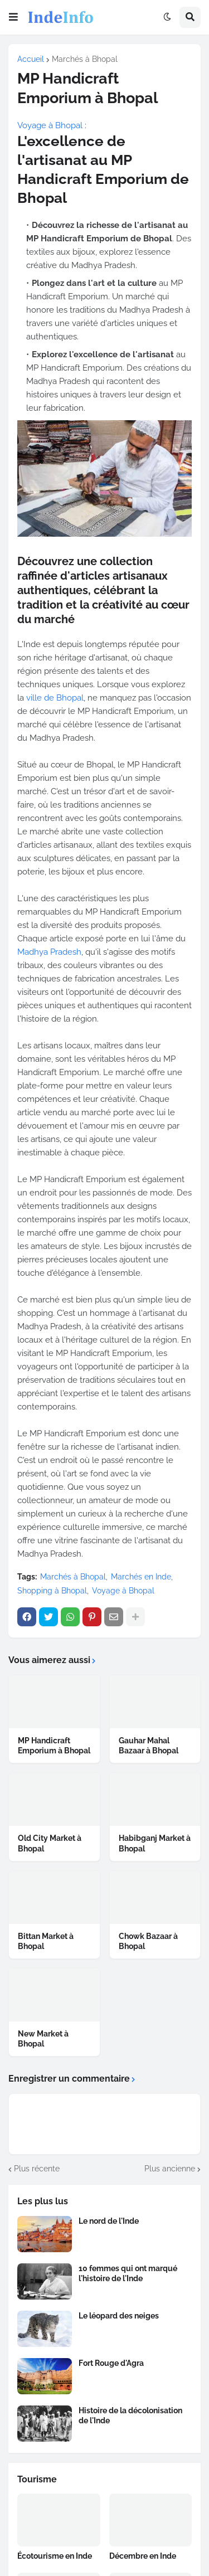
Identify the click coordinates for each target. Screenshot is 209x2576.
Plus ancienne (169, 2168)
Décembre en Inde (142, 2555)
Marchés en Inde (141, 1576)
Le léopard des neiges (119, 2315)
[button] (13, 17)
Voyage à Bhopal (49, 125)
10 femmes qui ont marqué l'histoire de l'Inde (128, 2273)
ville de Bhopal (55, 698)
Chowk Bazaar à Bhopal (148, 1941)
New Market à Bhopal (43, 2038)
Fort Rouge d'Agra (111, 2363)
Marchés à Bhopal (85, 59)
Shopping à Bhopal (52, 1590)
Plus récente (37, 2168)
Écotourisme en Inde (54, 2555)
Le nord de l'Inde (109, 2221)
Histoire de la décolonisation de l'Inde (130, 2415)
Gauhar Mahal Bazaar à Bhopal (148, 1745)
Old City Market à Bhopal (49, 1843)
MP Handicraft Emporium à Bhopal (54, 1745)
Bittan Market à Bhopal (46, 1941)
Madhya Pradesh (49, 952)
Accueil (30, 59)
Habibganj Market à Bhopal (155, 1843)
